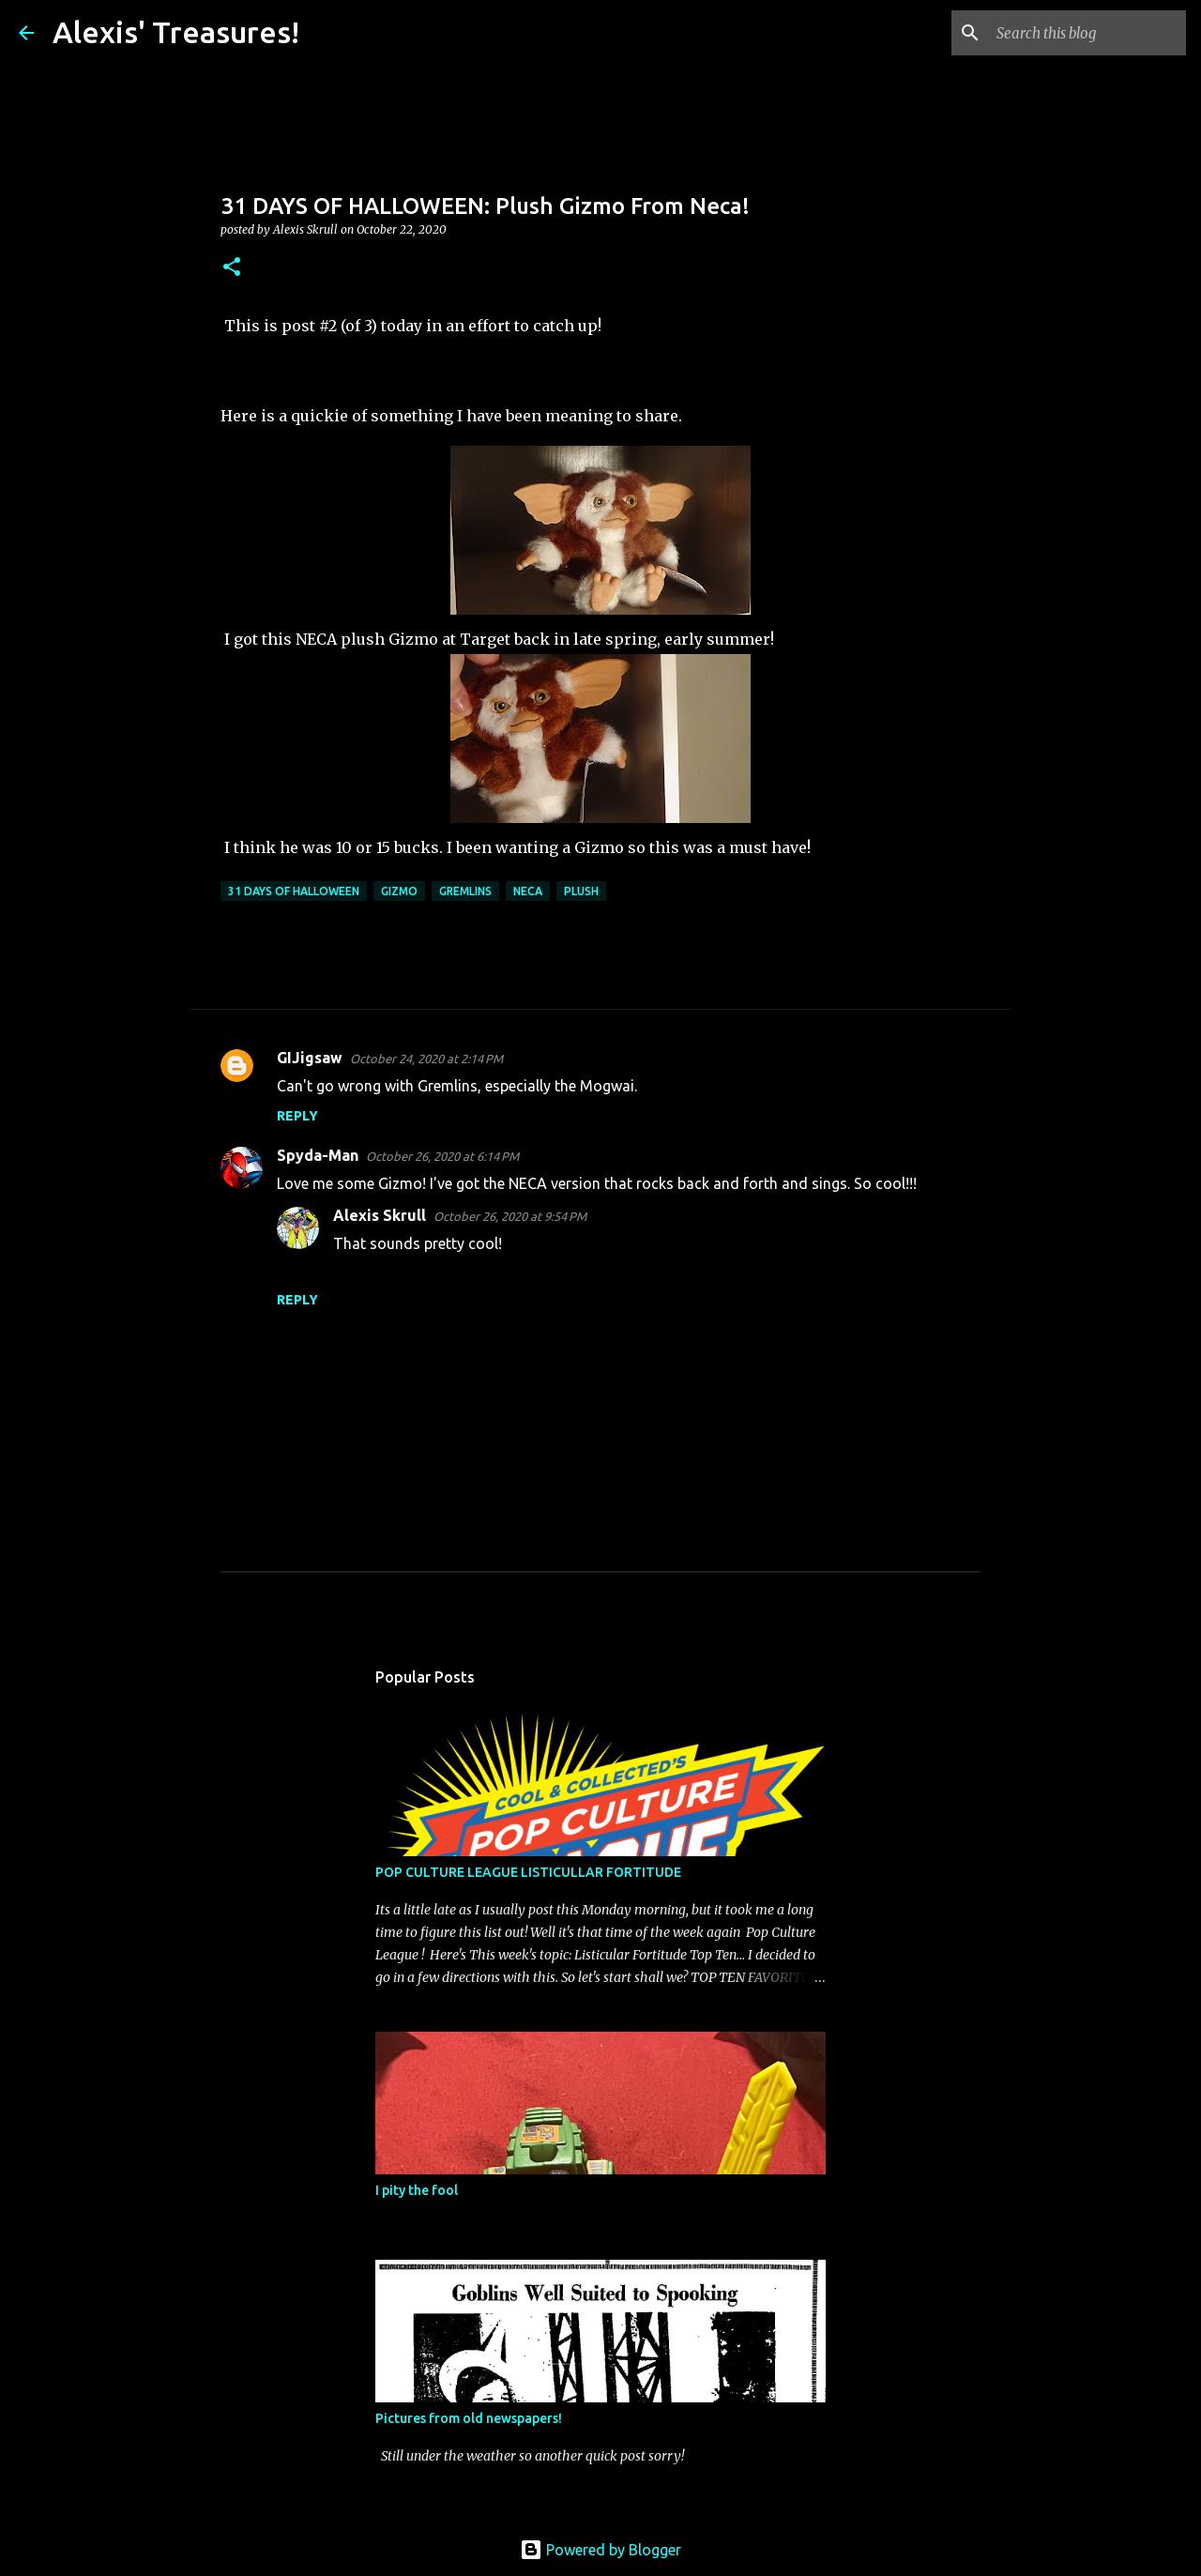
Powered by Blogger (600, 2549)
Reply (297, 1115)
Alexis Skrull (379, 1215)
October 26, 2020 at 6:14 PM (442, 1156)
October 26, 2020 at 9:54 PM (509, 1216)
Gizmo (399, 891)
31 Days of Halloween (293, 891)
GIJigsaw (309, 1057)
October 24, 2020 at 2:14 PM (426, 1058)
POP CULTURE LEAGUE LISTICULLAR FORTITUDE (528, 1872)
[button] (231, 268)
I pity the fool (416, 2190)
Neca (527, 891)
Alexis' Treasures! (176, 32)
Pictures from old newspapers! (468, 2418)
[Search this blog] (1087, 32)
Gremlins (465, 891)
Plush (581, 891)
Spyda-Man (317, 1155)
